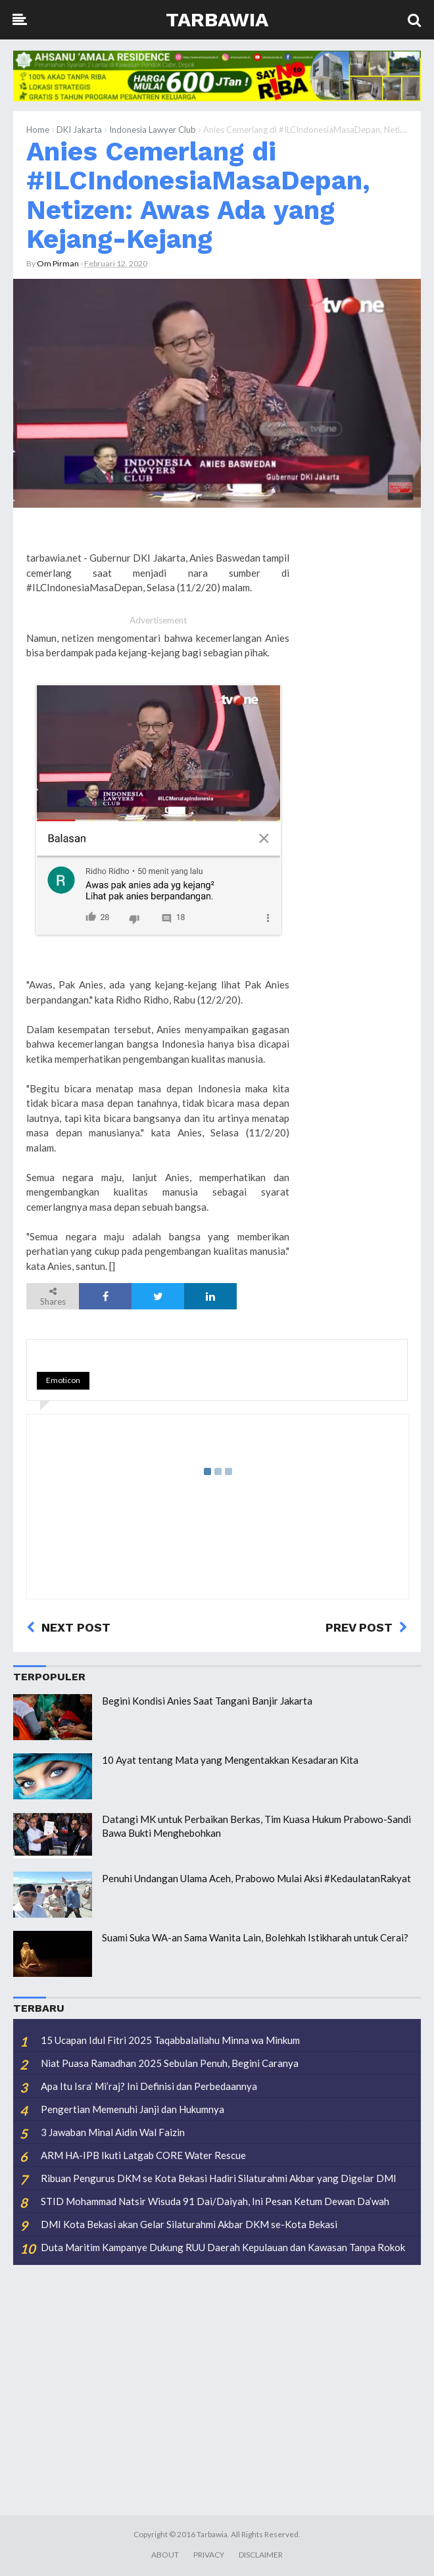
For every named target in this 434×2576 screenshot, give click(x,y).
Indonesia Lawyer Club (152, 129)
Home (37, 129)
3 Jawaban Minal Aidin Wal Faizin (113, 2132)
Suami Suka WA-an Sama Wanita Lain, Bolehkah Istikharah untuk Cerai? (255, 1937)
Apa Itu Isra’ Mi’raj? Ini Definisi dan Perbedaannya (149, 2086)
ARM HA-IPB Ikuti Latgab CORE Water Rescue (143, 2155)
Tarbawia (217, 19)
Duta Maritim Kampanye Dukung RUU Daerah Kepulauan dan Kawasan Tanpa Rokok (223, 2247)
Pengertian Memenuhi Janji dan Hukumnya (132, 2109)
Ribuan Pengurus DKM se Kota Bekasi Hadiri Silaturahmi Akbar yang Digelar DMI (219, 2178)
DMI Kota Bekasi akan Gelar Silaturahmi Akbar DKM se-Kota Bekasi (189, 2224)
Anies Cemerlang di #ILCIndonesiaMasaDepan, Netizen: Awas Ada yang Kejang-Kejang (198, 195)
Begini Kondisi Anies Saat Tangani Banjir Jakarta (207, 1701)
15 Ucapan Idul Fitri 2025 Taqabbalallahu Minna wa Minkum (170, 2040)
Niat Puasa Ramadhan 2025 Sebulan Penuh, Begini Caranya (170, 2063)
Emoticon (63, 1380)
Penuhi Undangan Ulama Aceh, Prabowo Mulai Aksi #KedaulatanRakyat (256, 1878)
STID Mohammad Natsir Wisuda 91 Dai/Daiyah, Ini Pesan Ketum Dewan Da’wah (215, 2201)
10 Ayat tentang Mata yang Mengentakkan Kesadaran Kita (230, 1760)
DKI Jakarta (79, 129)
